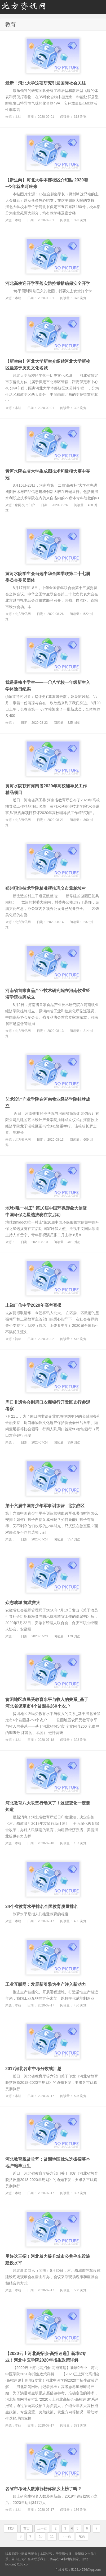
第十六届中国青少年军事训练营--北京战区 (45, 1505)
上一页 (42, 2528)
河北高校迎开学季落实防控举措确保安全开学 (47, 283)
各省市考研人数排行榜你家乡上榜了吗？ (43, 2488)
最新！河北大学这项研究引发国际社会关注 (45, 83)
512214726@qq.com (86, 2570)
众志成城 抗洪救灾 (22, 1602)
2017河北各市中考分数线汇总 (33, 2068)
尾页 (82, 2536)
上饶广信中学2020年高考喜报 (33, 1305)
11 (52, 2536)
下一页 (66, 2536)
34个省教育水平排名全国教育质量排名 (41, 1906)
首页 (26, 2528)
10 (40, 2536)
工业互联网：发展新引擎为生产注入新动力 (45, 1984)
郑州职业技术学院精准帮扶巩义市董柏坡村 (45, 888)
